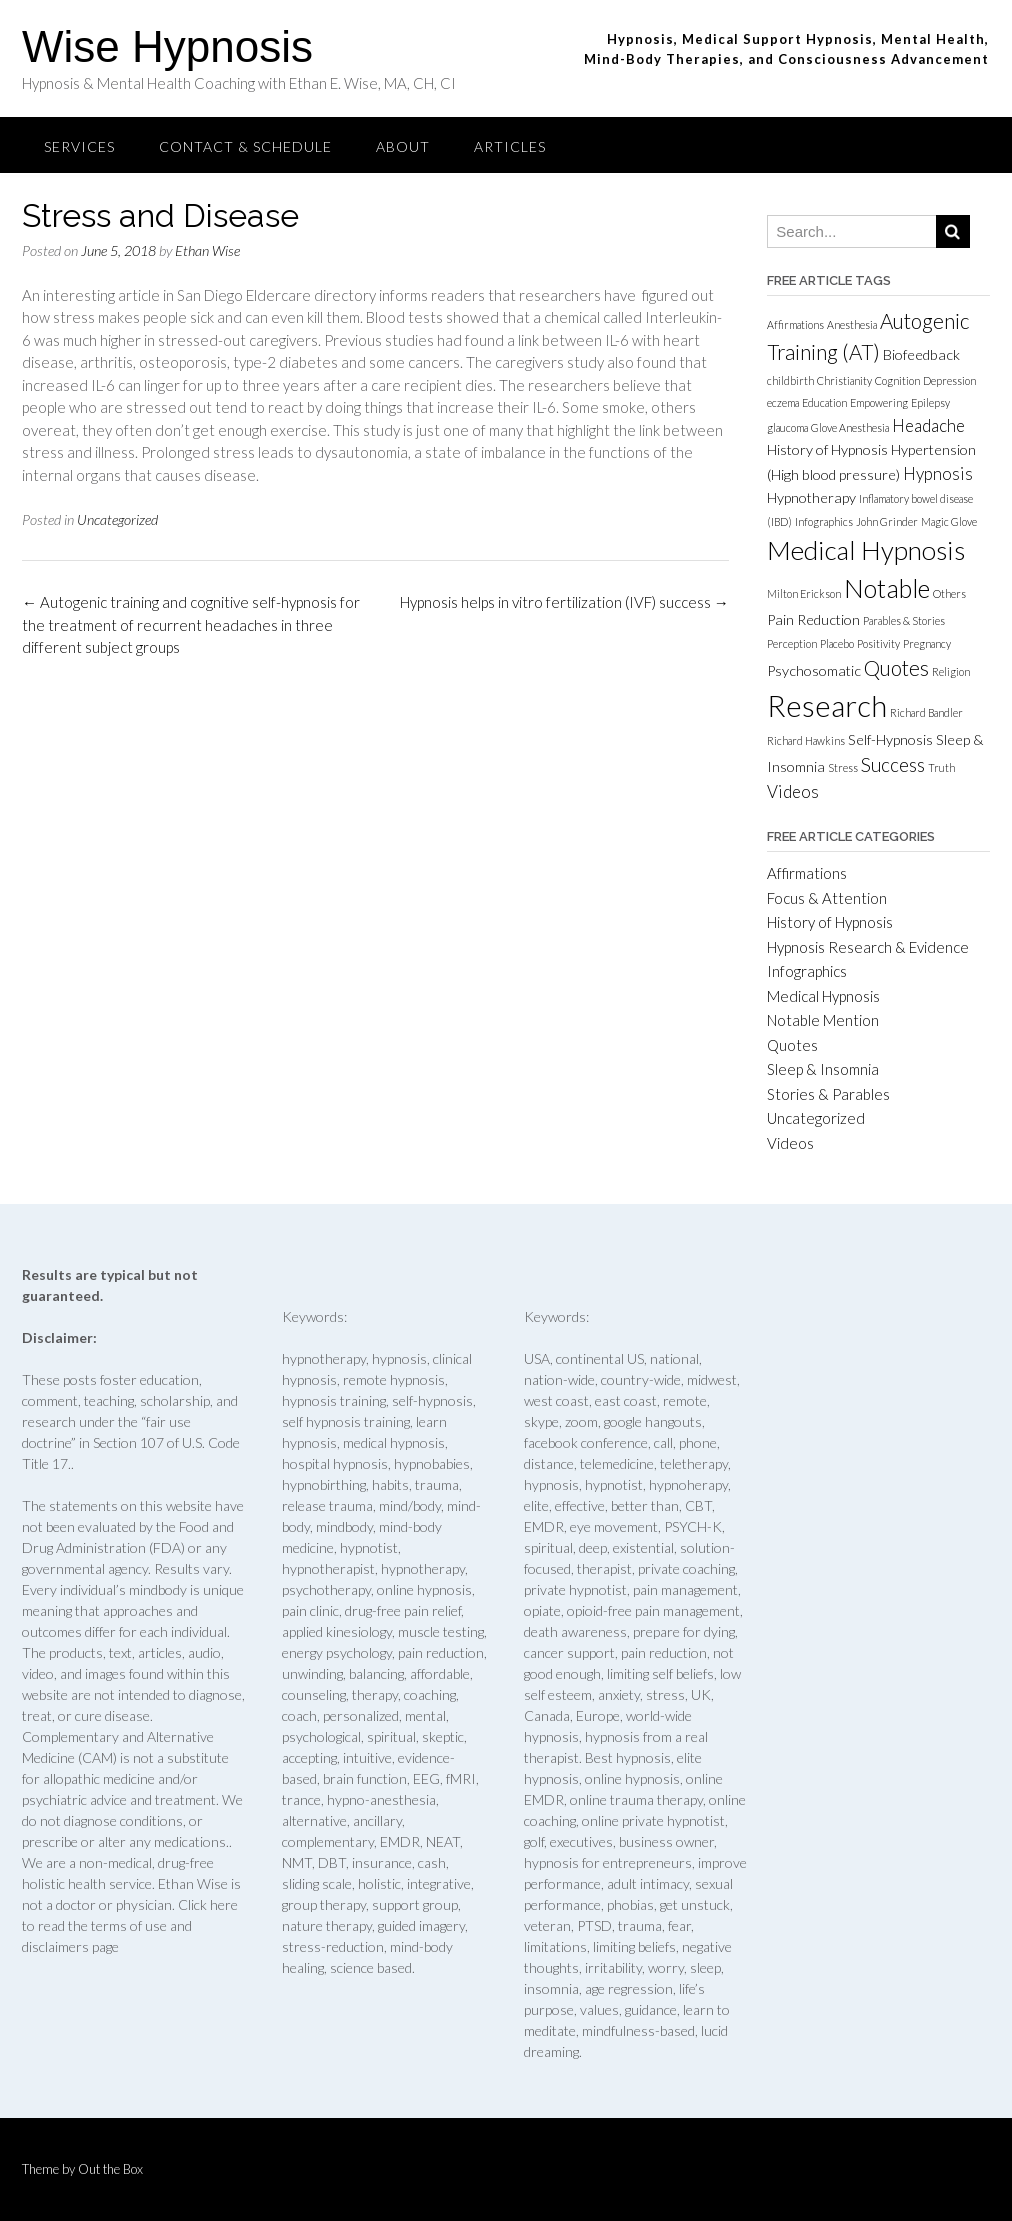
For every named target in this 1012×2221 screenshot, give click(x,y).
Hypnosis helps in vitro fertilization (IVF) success (564, 602)
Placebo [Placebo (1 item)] (837, 643)
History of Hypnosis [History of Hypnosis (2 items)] (827, 449)
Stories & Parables (828, 1094)
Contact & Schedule (245, 146)
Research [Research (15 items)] (827, 705)
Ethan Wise (207, 250)
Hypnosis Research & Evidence (868, 947)
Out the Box (110, 2169)
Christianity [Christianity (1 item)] (844, 380)
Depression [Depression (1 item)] (949, 380)
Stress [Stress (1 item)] (843, 767)
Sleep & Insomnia (823, 1069)
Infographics (807, 971)
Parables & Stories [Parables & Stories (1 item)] (904, 620)
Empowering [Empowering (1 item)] (879, 402)
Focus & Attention (827, 898)
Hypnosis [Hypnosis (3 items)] (938, 473)
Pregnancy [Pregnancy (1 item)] (927, 643)
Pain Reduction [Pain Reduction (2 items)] (813, 619)
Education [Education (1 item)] (824, 402)
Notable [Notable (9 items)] (887, 588)
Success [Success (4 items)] (893, 764)
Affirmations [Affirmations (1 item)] (795, 324)
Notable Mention (823, 1020)
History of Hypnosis (830, 922)
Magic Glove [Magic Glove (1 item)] (949, 521)
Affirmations (807, 873)
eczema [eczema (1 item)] (783, 402)
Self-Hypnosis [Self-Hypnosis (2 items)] (890, 739)
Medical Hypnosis (823, 996)
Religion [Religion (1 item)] (951, 671)
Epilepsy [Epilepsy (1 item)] (930, 402)
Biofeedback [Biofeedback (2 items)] (921, 354)
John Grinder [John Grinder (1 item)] (887, 521)
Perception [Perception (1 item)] (792, 643)
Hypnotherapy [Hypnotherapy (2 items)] (811, 497)
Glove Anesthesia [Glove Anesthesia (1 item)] (850, 427)
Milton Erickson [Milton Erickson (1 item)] (804, 593)
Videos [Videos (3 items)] (793, 791)
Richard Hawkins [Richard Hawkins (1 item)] (806, 740)
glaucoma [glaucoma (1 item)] (787, 427)
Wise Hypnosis (167, 46)
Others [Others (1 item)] (949, 593)
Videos (790, 1143)
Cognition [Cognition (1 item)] (897, 380)
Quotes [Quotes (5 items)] (896, 668)
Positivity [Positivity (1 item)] (878, 643)
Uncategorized (117, 519)
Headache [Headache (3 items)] (928, 425)
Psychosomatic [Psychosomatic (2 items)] (814, 670)
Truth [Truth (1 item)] (941, 767)
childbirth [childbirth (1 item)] (790, 380)
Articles (510, 146)
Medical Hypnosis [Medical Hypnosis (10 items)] (866, 550)
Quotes (792, 1045)
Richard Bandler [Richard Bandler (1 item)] (926, 712)
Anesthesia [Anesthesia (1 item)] (852, 324)
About (403, 146)
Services (79, 146)
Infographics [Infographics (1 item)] (824, 521)
